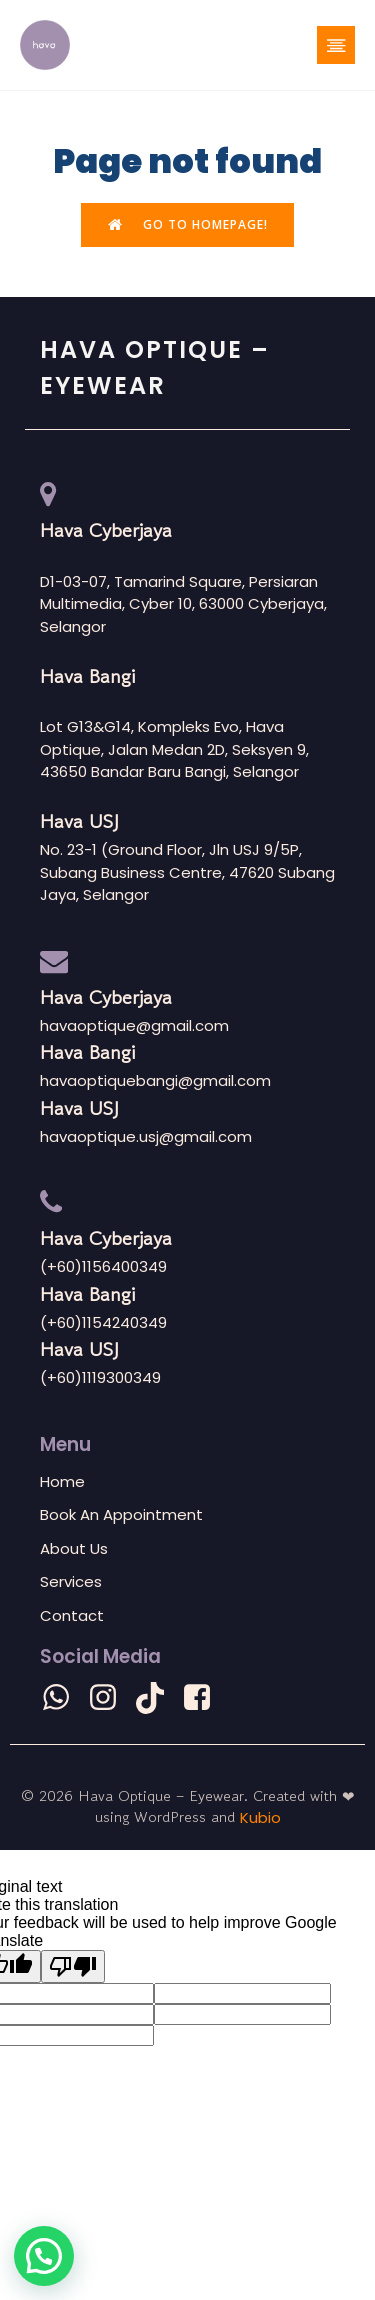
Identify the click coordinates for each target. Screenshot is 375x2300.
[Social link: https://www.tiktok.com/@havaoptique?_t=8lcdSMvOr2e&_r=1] (157, 1698)
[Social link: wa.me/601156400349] (63, 1698)
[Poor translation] (73, 1966)
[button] (44, 2256)
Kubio (260, 1817)
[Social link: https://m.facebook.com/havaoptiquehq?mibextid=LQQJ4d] (204, 1698)
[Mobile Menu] (336, 45)
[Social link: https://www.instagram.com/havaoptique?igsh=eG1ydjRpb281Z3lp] (110, 1698)
